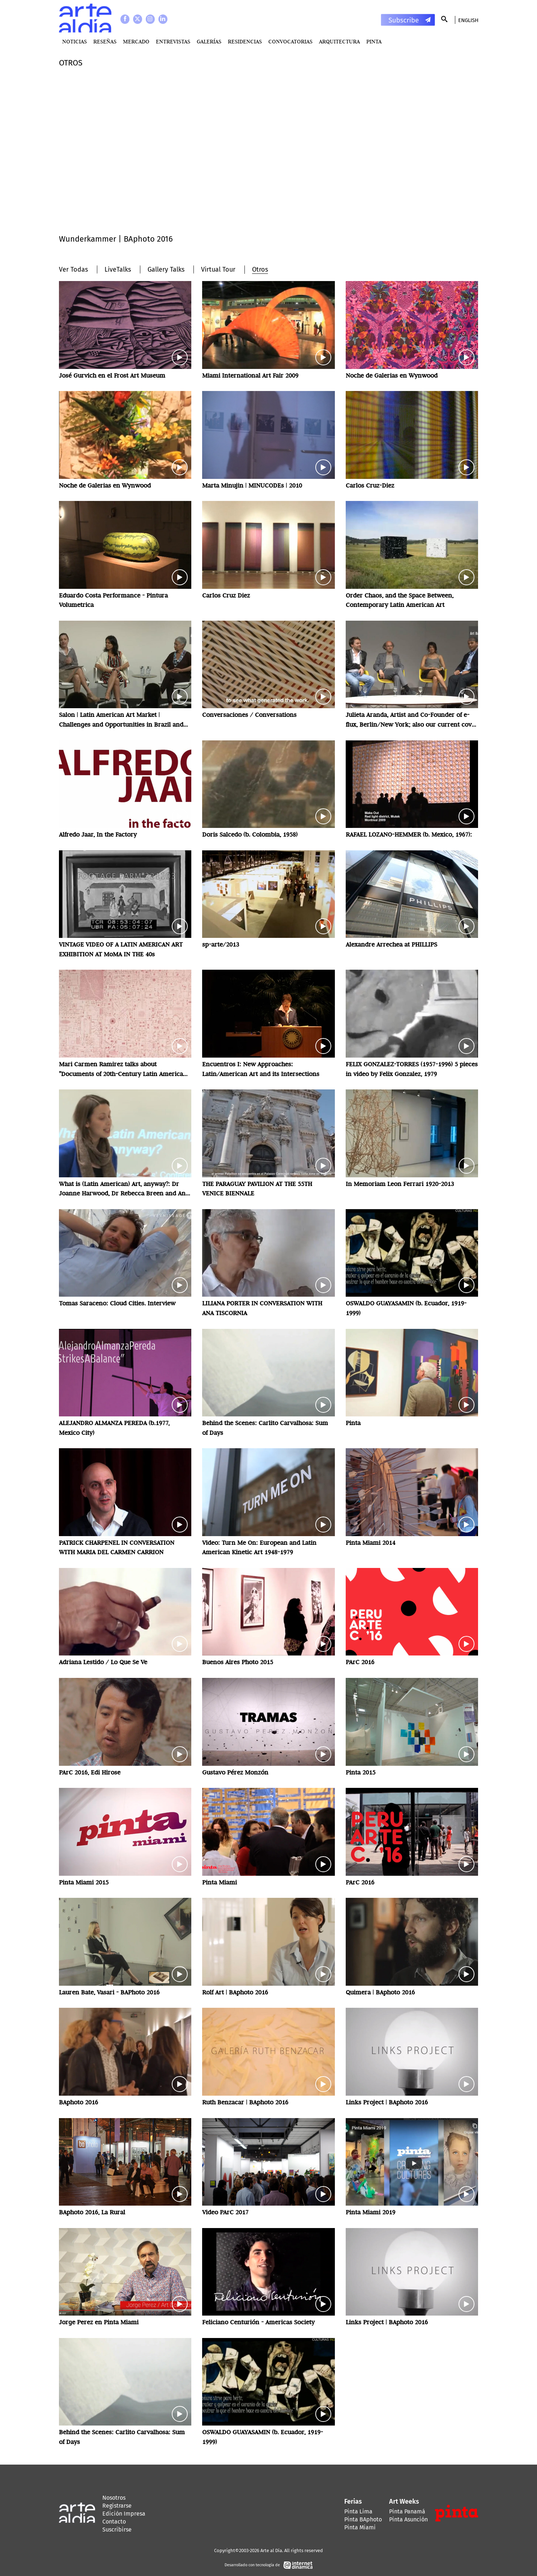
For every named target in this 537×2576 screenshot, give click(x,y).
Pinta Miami (360, 2527)
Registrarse (117, 2505)
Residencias (245, 41)
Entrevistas (173, 41)
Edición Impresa (123, 2513)
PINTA (374, 41)
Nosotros (113, 2497)
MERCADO (136, 41)
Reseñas (104, 41)
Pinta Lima (358, 2511)
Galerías (209, 41)
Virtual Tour (218, 269)
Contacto (114, 2521)
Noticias (74, 41)
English (468, 20)
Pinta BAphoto (363, 2519)
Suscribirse (117, 2529)
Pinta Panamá (407, 2511)
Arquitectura (339, 41)
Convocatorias (290, 41)
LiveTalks (118, 269)
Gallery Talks (166, 269)
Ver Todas (73, 269)
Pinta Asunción (408, 2519)
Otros (260, 269)
